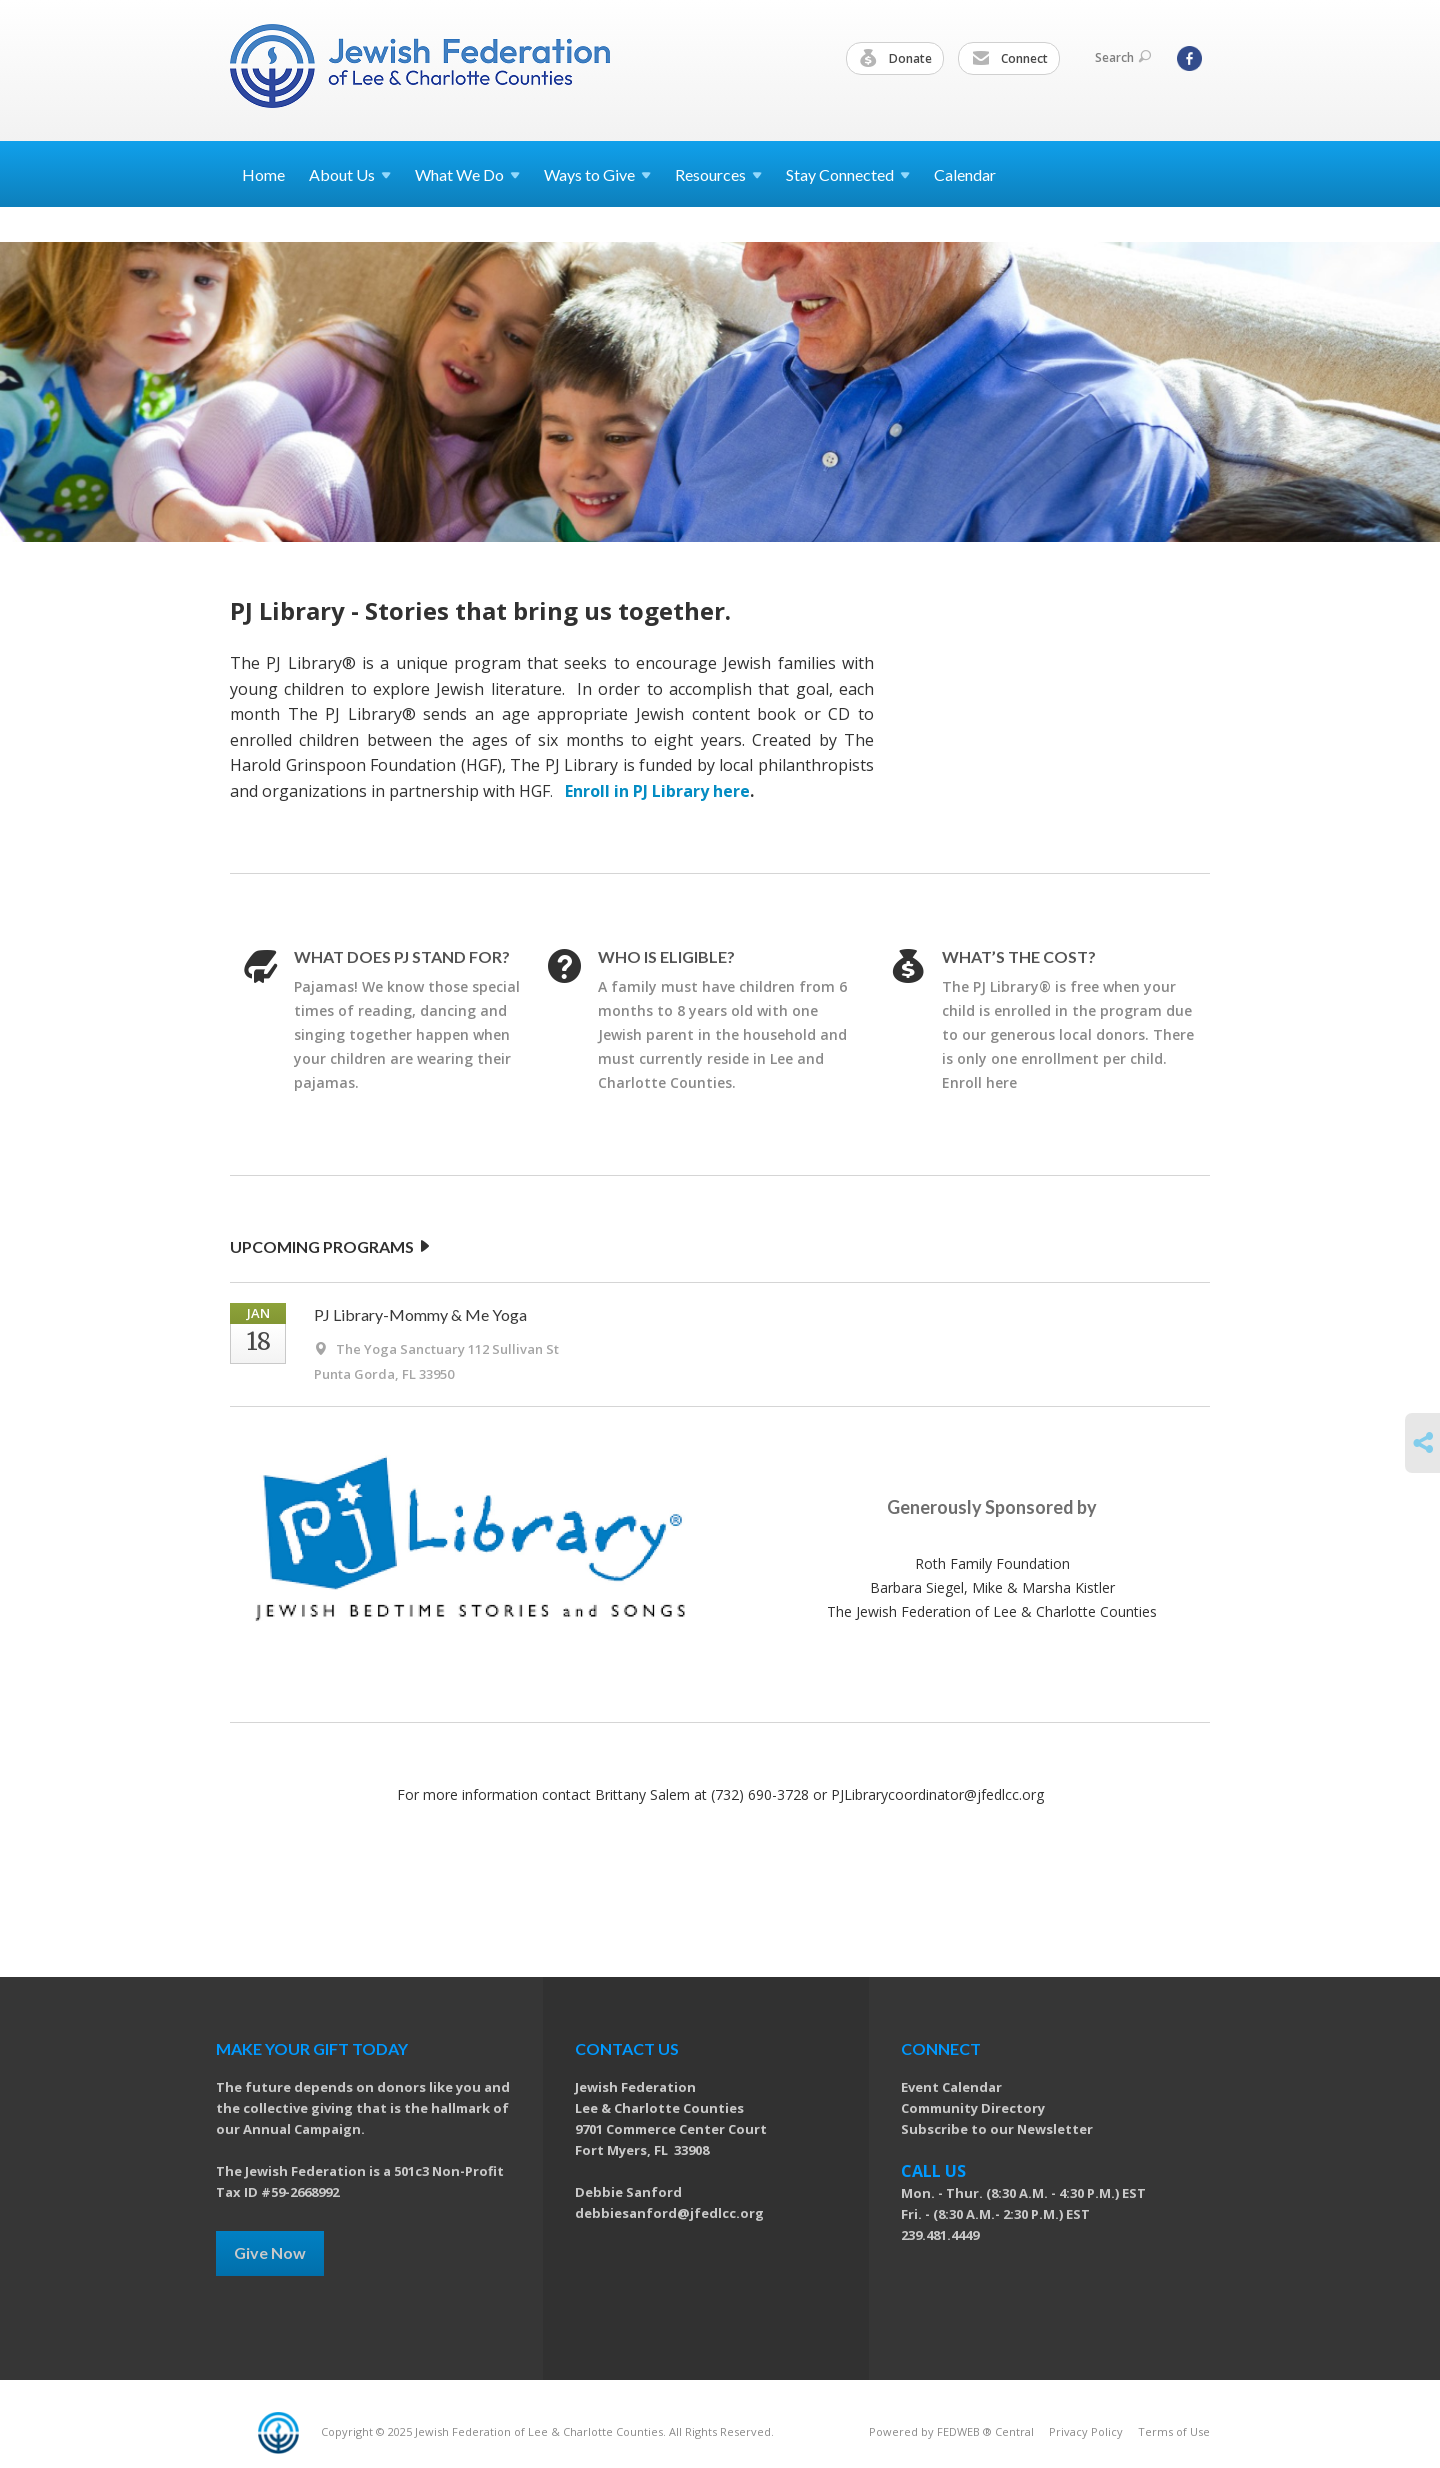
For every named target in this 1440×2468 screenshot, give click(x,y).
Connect (1010, 59)
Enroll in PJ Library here (657, 791)
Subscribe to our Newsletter (997, 2129)
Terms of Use (1174, 2431)
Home (263, 174)
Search (1123, 57)
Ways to (597, 174)
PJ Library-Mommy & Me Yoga (420, 1314)
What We (467, 174)
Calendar (965, 174)
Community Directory (973, 2108)
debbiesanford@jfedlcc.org (669, 2213)
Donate (896, 59)
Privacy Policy (1086, 2431)
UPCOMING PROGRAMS (331, 1246)
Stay (848, 174)
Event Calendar (951, 2087)
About (350, 174)
